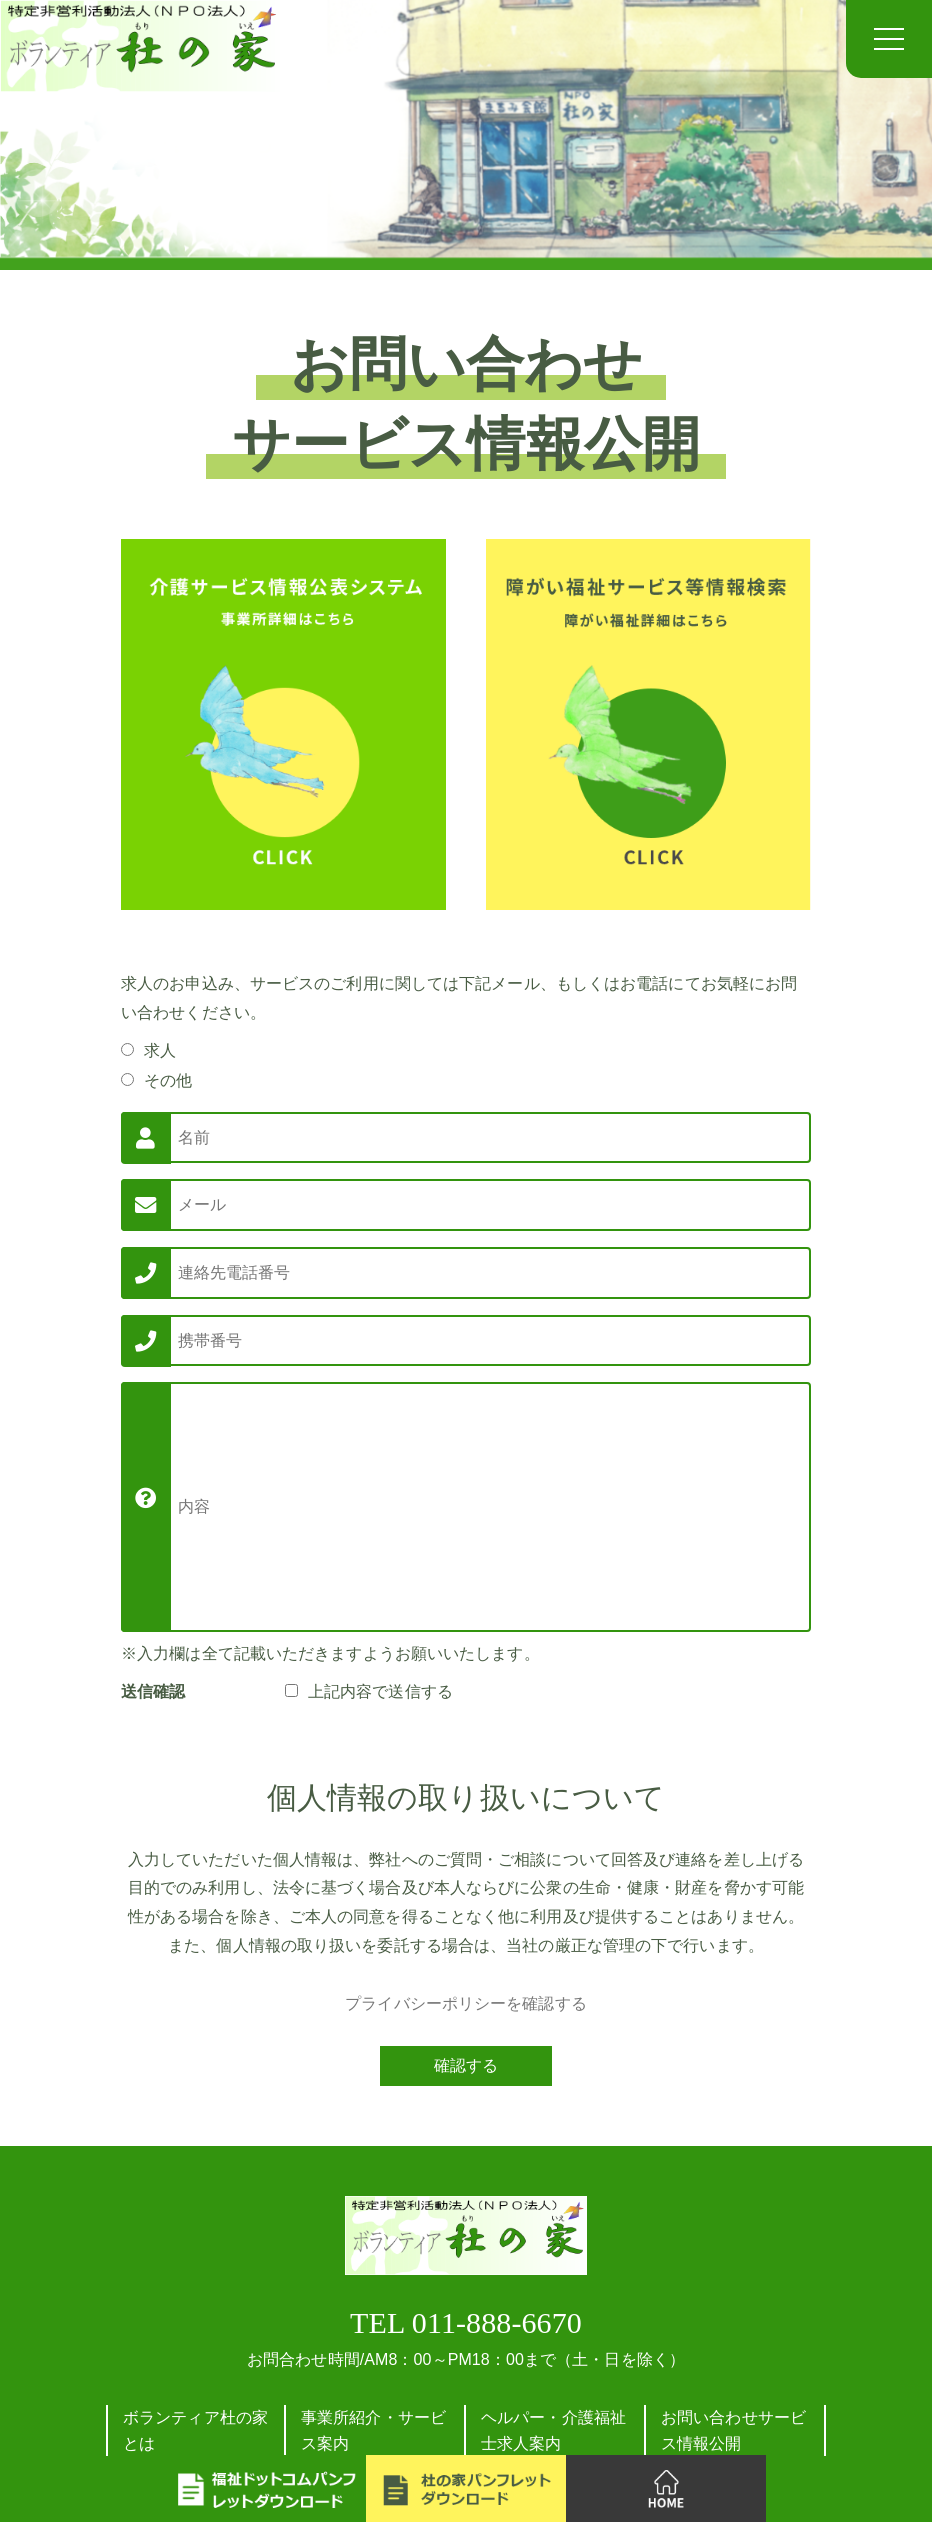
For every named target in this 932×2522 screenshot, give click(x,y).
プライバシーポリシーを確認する (466, 2003)
